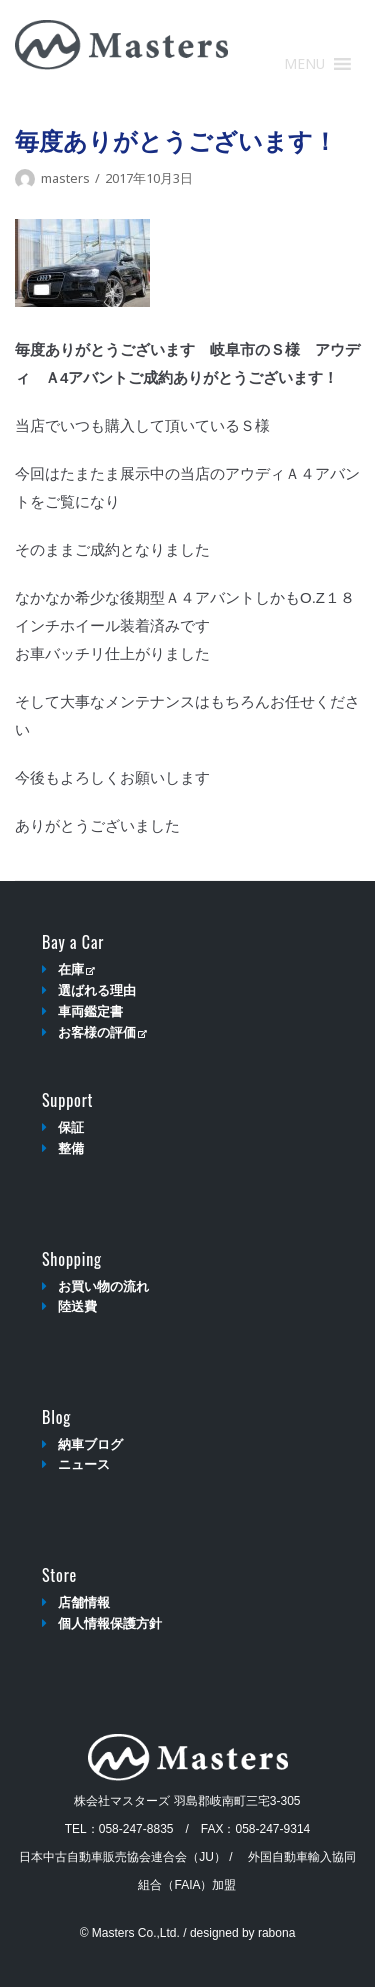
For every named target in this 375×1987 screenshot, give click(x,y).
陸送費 (77, 1306)
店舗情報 (84, 1602)
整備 (71, 1148)
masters (65, 178)
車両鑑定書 (90, 1011)
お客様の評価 (102, 1032)
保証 (71, 1127)
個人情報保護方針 (110, 1623)
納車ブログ (90, 1444)
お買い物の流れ (103, 1286)
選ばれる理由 (97, 990)
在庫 (76, 969)
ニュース (84, 1464)
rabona (276, 1933)
